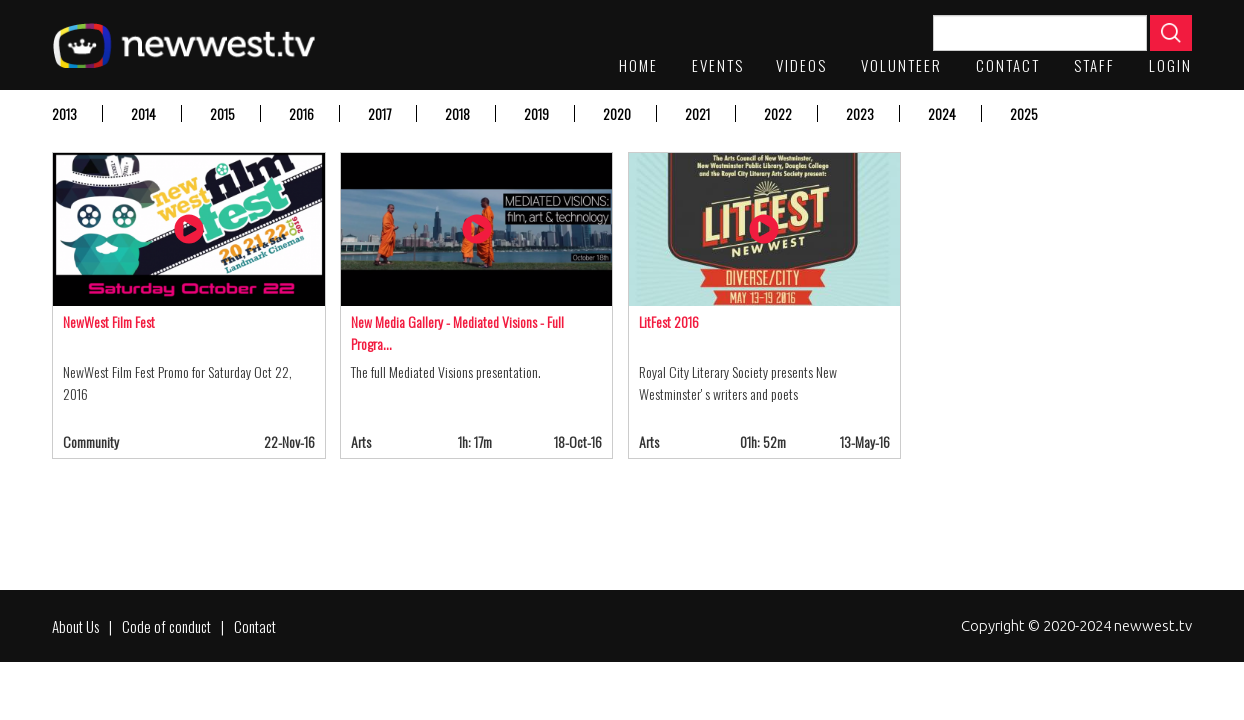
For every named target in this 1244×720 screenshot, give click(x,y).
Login (1170, 65)
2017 (379, 113)
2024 (942, 113)
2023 (860, 113)
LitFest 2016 (669, 321)
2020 (617, 113)
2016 (301, 113)
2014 (143, 113)
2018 (457, 113)
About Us (75, 626)
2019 (536, 113)
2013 (64, 113)
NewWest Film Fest (109, 321)
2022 (778, 113)
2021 (697, 113)
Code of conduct (166, 626)
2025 (1024, 113)
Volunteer (901, 65)
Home (638, 65)
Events (718, 65)
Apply (1171, 33)
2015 (222, 113)
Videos (801, 65)
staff (1094, 65)
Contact (1008, 65)
